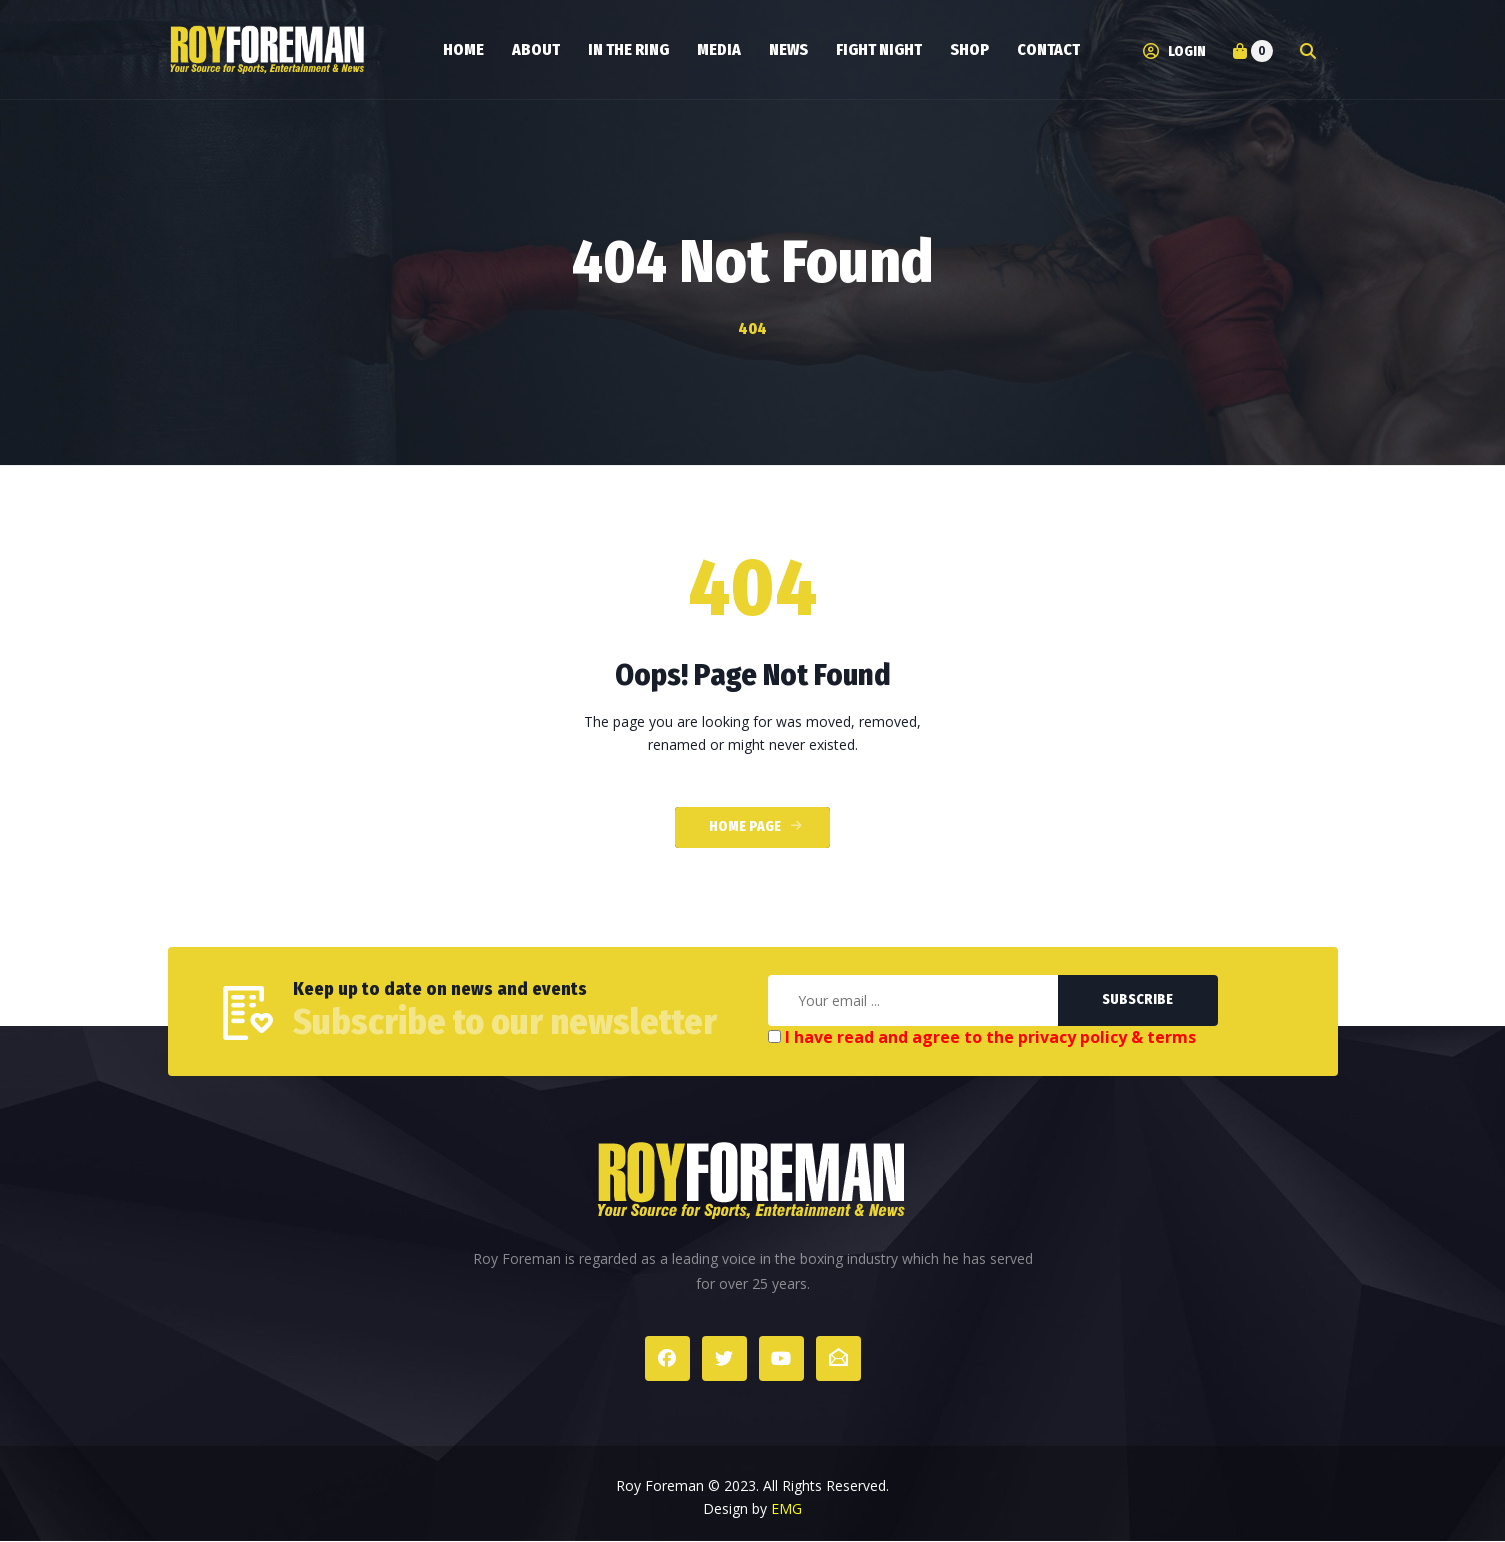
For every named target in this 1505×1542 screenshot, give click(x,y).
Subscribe (1137, 999)
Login (1174, 51)
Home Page (745, 826)
